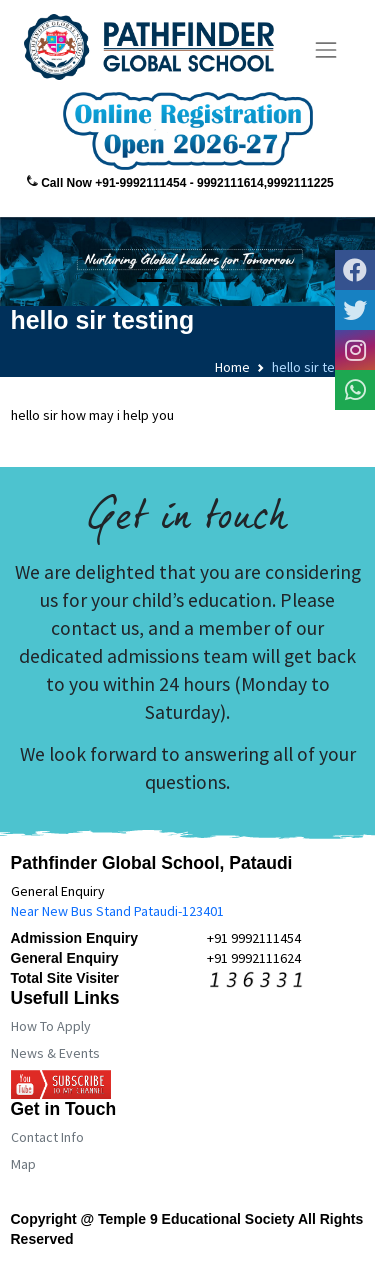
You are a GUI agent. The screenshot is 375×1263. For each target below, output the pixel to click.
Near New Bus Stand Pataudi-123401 (117, 911)
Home (232, 367)
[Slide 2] (188, 280)
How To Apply (51, 1026)
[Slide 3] (224, 280)
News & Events (55, 1053)
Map (23, 1164)
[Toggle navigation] (326, 50)
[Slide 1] (152, 280)
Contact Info (47, 1137)
